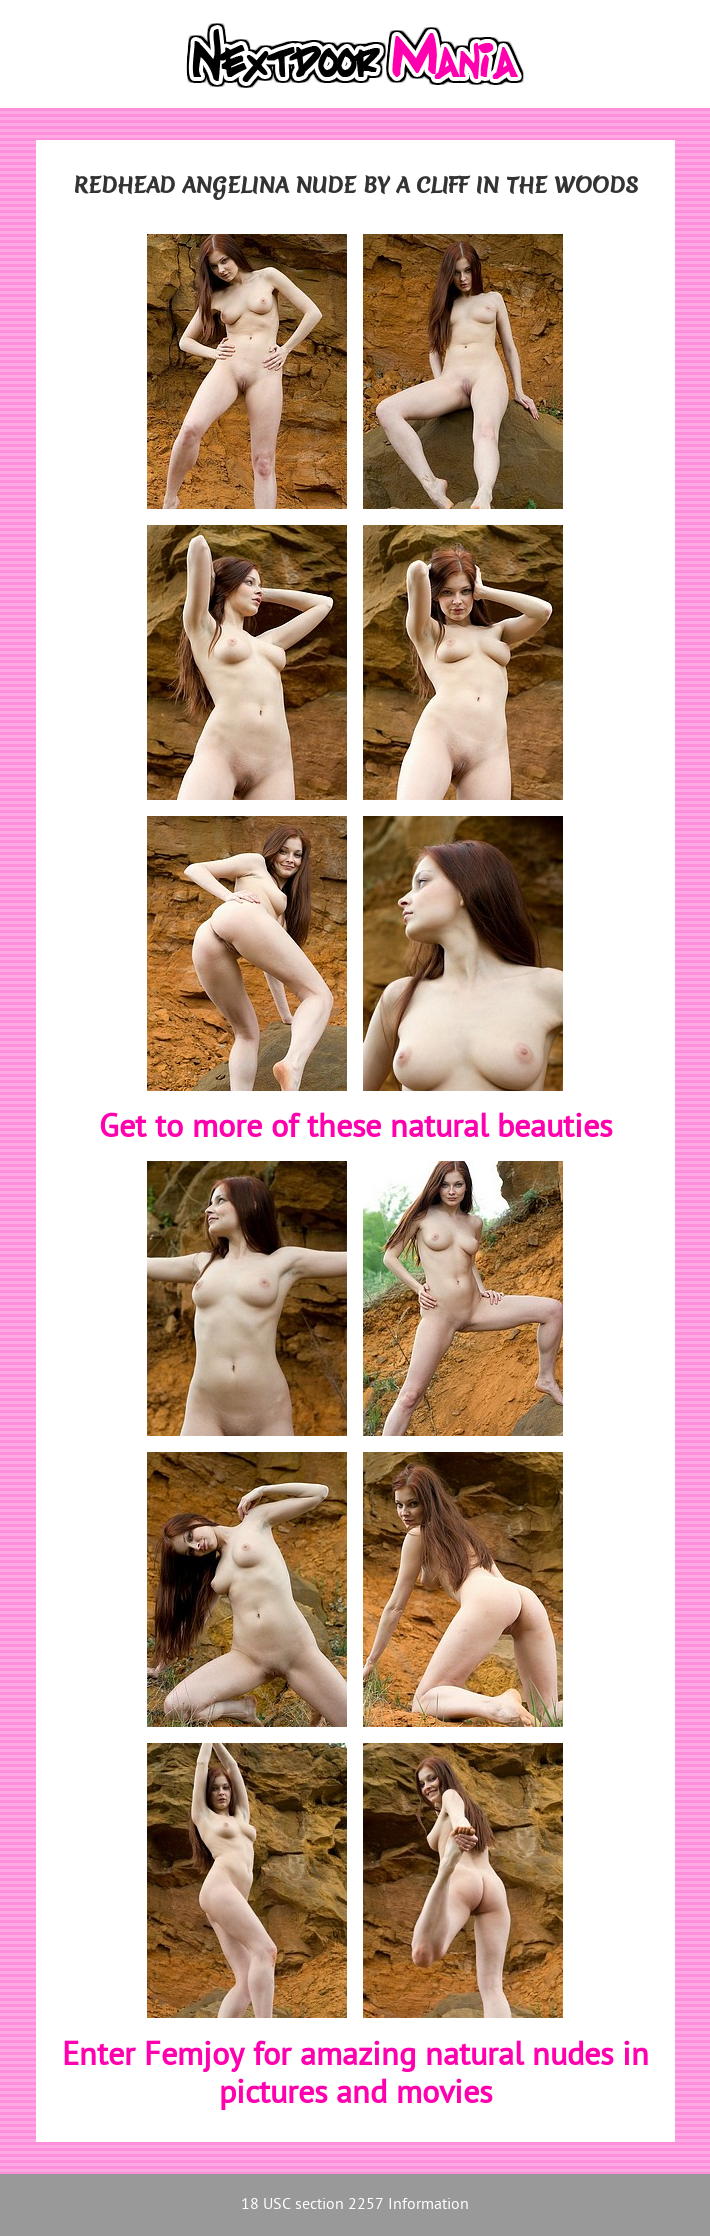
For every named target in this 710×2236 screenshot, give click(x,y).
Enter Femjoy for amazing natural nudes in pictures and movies (355, 2076)
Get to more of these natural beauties (355, 1129)
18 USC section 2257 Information (355, 2205)
